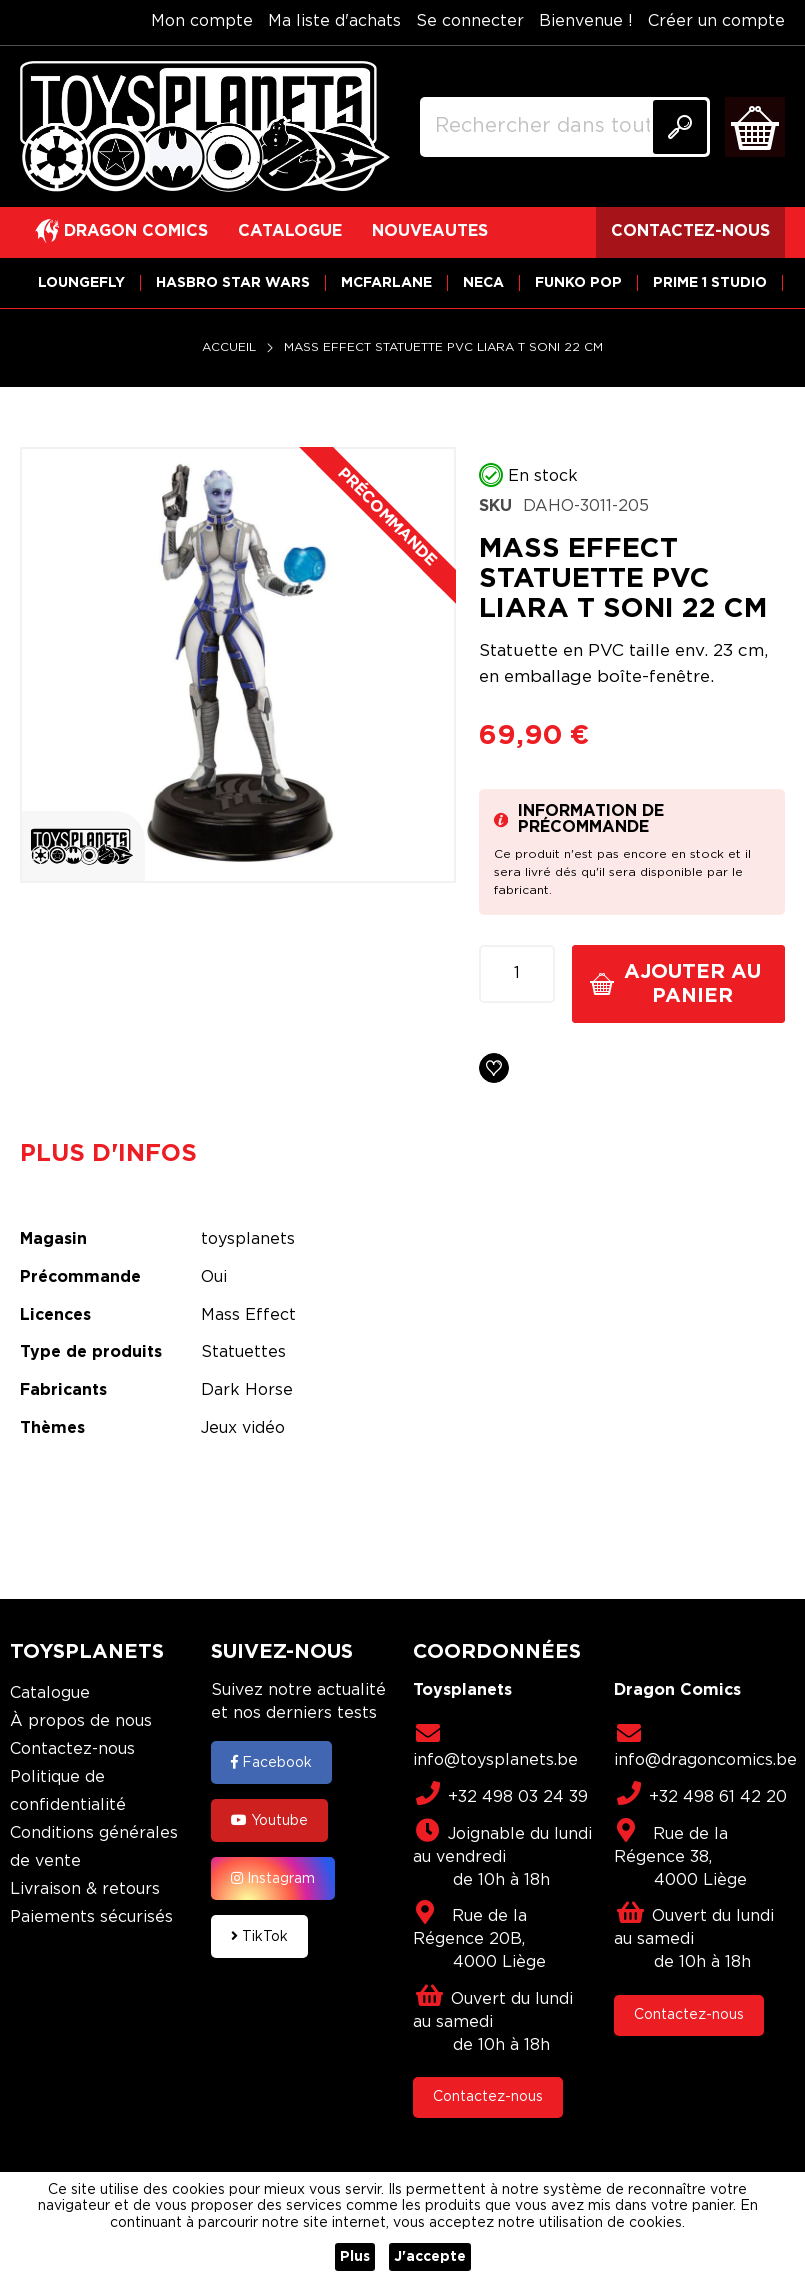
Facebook (271, 1762)
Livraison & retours (85, 1889)
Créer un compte (716, 21)
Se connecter (470, 21)
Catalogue (50, 1693)
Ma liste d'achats (334, 21)
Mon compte (202, 21)
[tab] (123, 1154)
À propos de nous (81, 1721)
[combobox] (565, 127)
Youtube (269, 1820)
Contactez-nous (72, 1749)
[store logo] (205, 127)
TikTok (259, 1936)
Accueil (229, 347)
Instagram (273, 1878)
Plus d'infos (108, 1154)
